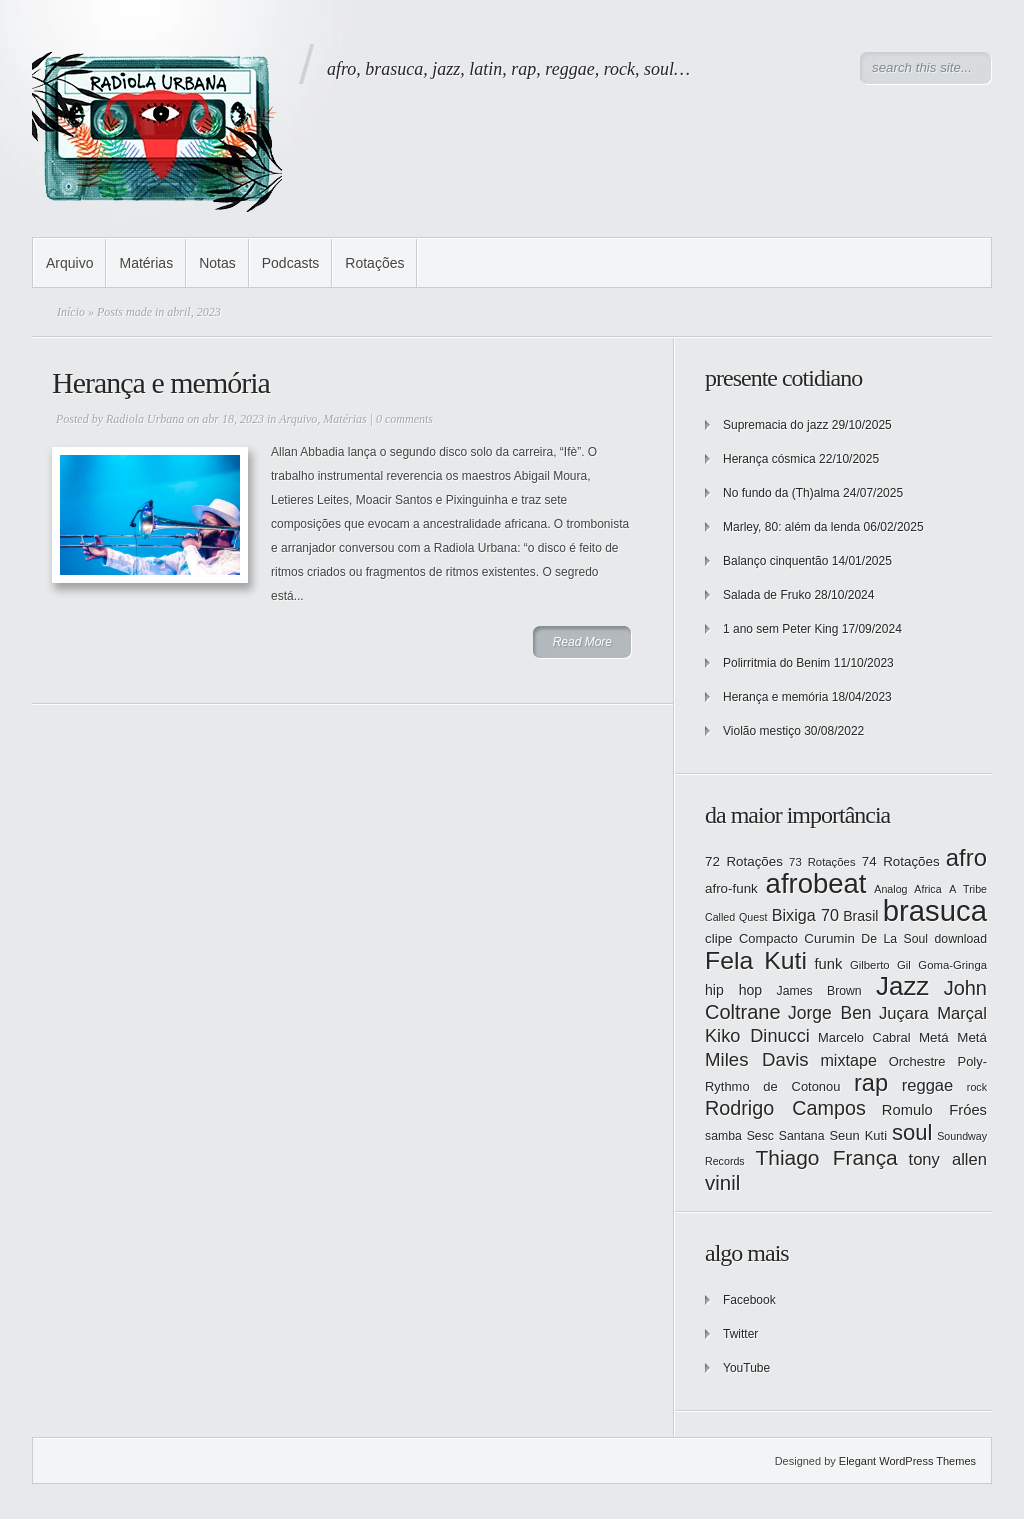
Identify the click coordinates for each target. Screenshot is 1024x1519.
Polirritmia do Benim (776, 663)
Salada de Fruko (767, 595)
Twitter (740, 1334)
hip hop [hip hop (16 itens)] (733, 990)
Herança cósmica (769, 459)
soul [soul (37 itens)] (912, 1132)
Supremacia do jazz (775, 425)
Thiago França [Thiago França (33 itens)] (826, 1157)
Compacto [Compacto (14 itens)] (768, 938)
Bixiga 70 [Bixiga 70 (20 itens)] (805, 915)
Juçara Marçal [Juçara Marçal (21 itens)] (933, 1013)
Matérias (146, 263)
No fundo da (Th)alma (781, 493)
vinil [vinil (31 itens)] (722, 1182)
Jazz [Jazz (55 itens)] (902, 986)
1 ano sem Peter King (780, 629)
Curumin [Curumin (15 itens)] (829, 938)
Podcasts (291, 263)
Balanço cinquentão (775, 561)
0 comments (404, 419)
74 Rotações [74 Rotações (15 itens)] (901, 861)
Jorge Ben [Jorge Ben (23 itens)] (830, 1013)
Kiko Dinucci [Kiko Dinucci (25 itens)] (757, 1036)
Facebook (749, 1300)
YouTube (746, 1368)
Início (71, 312)
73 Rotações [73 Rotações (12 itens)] (822, 862)
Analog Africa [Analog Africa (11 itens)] (907, 889)
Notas (217, 263)
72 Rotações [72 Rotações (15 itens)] (744, 861)
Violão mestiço (762, 731)
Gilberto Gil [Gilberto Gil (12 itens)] (880, 965)
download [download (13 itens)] (961, 939)
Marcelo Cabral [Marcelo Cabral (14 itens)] (864, 1037)
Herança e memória (161, 382)
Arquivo (69, 263)
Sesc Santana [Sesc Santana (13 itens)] (786, 1136)
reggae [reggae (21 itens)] (928, 1085)
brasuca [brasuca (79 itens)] (935, 910)
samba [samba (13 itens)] (723, 1136)
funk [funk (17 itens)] (829, 964)
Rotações (374, 263)
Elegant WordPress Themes (907, 1461)
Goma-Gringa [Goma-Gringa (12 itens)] (952, 965)
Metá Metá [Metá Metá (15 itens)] (953, 1037)
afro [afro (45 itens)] (966, 857)
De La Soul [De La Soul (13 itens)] (894, 939)
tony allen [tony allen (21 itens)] (948, 1159)
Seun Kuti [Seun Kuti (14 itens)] (858, 1135)
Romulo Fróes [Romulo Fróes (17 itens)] (934, 1110)
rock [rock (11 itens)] (977, 1087)
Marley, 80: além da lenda (791, 527)
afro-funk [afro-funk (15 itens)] (731, 888)
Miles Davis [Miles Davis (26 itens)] (757, 1059)
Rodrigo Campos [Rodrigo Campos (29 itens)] (785, 1108)
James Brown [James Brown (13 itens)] (819, 991)
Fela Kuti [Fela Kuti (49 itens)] (756, 960)
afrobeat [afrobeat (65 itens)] (816, 883)
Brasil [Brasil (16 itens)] (860, 916)
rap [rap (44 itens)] (871, 1083)
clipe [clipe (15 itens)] (719, 938)
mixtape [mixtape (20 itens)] (848, 1060)
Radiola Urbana (145, 419)
